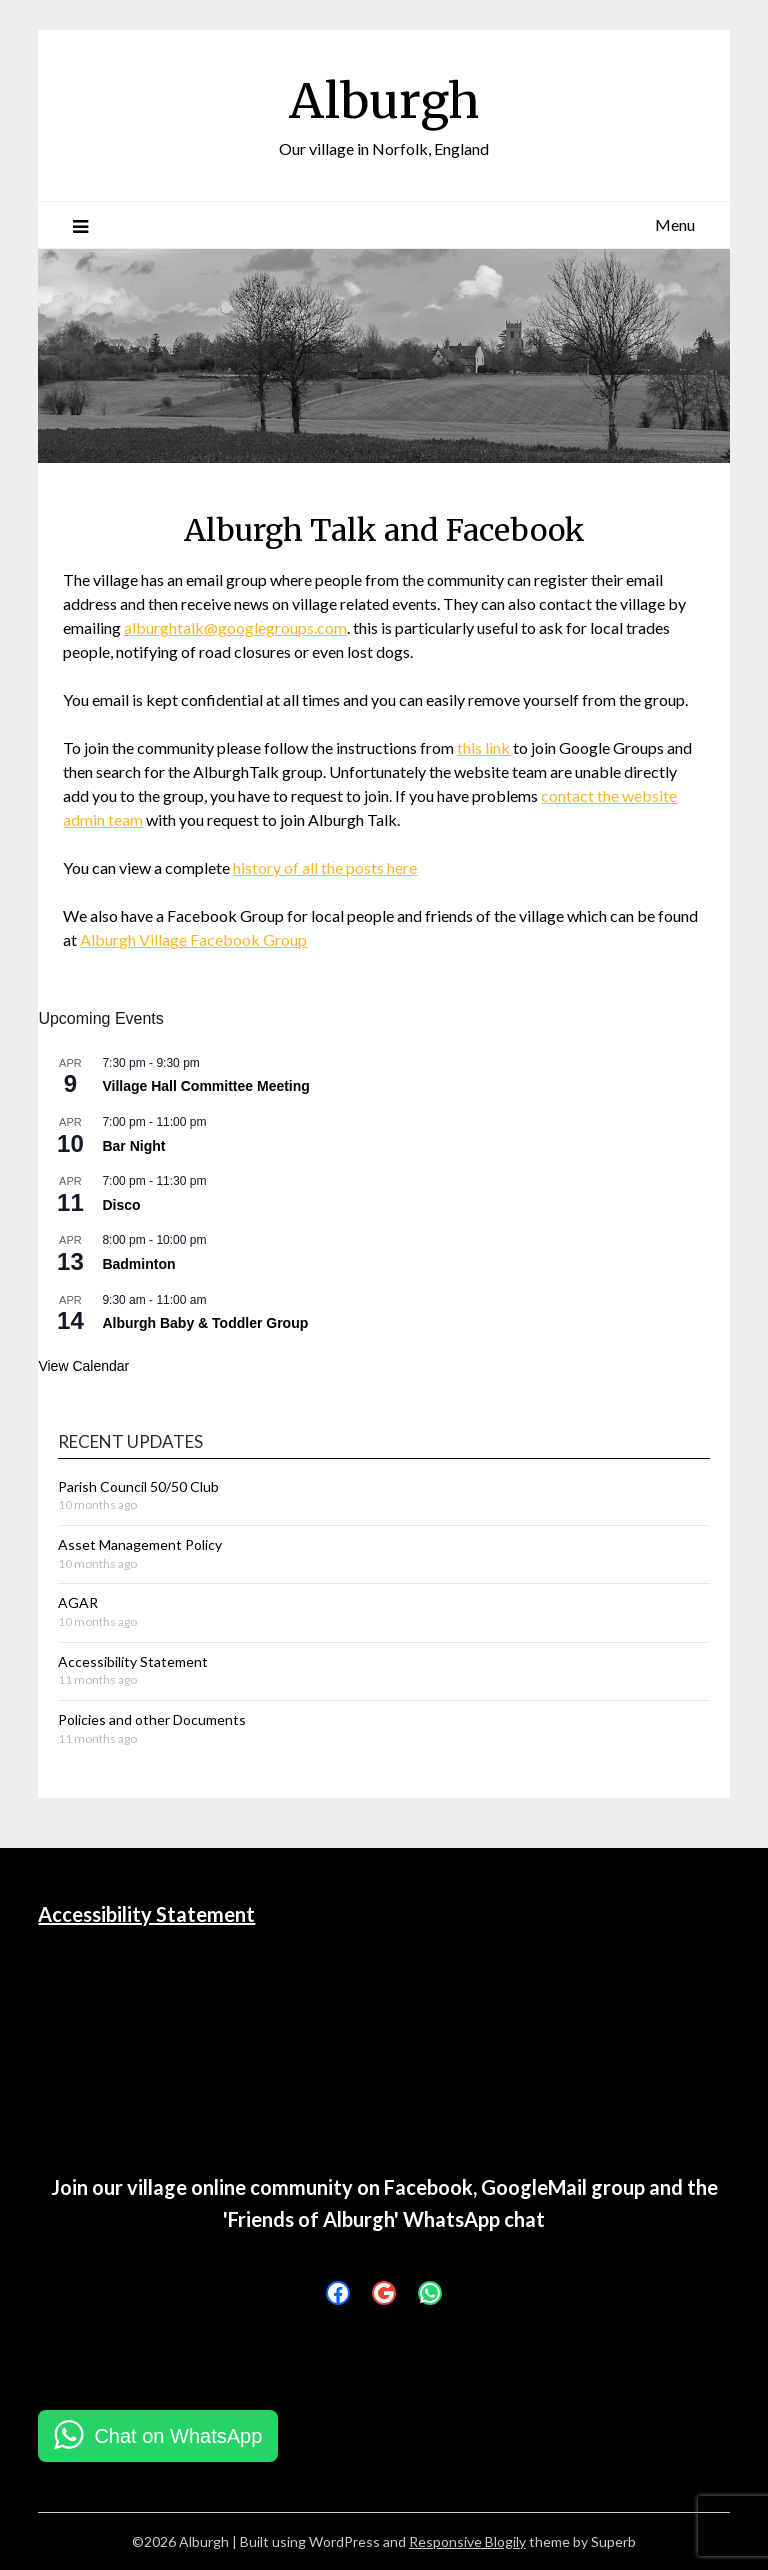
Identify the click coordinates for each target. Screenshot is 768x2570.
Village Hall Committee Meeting (205, 1086)
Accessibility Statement (133, 1661)
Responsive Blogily (467, 2541)
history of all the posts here (325, 867)
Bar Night (133, 1146)
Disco (121, 1205)
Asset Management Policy (140, 1544)
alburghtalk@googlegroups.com (235, 627)
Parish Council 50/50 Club (138, 1486)
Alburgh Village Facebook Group (193, 939)
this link (483, 747)
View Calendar (83, 1366)
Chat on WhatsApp (178, 2436)
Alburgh (384, 101)
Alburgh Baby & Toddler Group (205, 1323)
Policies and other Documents (152, 1719)
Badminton (138, 1264)
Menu (675, 224)
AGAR (78, 1602)
